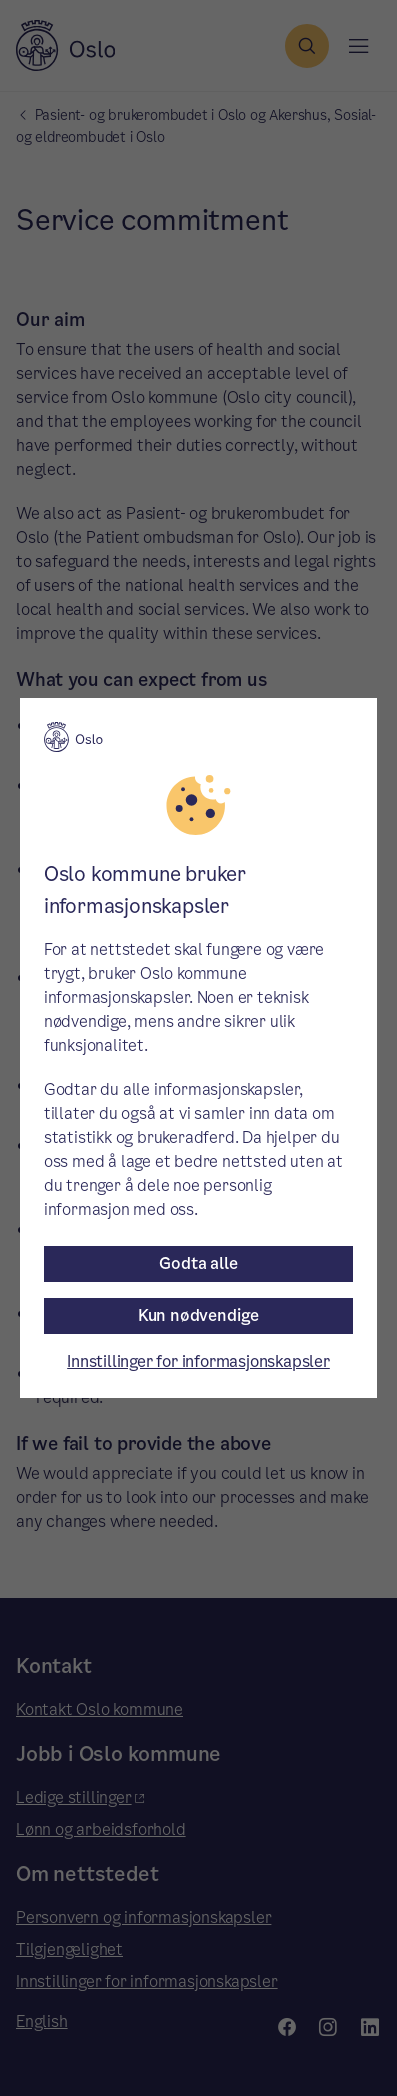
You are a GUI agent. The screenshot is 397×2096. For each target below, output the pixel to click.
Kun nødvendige (198, 1315)
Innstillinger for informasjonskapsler (198, 1361)
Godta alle (198, 1263)
